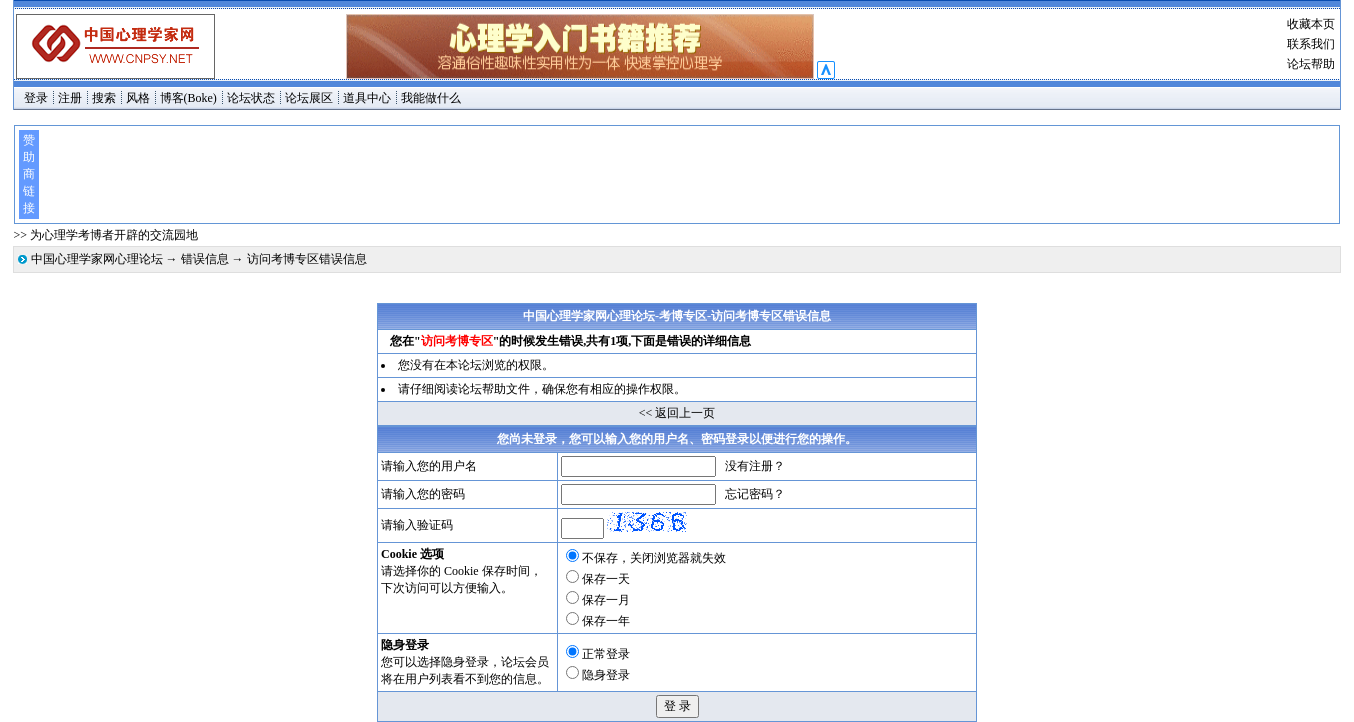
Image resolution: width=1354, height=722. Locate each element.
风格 (138, 98)
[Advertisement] (688, 174)
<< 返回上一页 (677, 413)
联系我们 (1311, 44)
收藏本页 (1311, 24)
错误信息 (205, 259)
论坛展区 (309, 98)
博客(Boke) (188, 98)
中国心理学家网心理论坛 (97, 259)
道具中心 (367, 98)
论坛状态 (251, 98)
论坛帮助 (1311, 64)
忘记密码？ (755, 494)
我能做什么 (431, 98)
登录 (36, 98)
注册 (70, 98)
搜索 (104, 98)
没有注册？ (755, 466)
